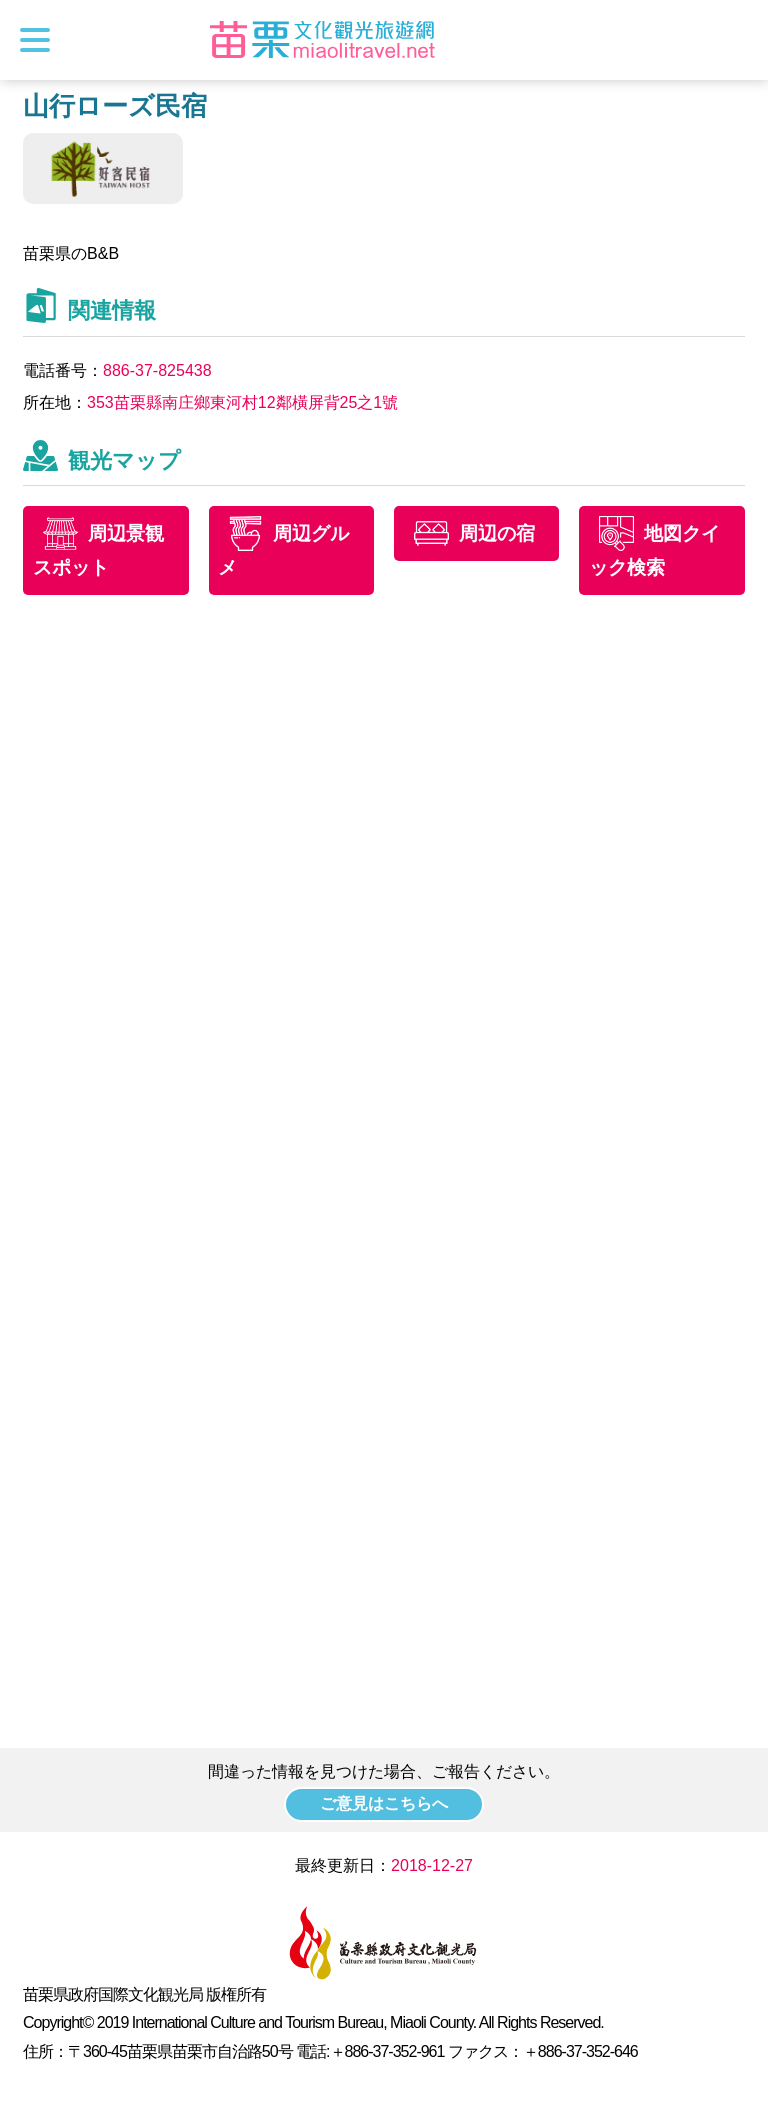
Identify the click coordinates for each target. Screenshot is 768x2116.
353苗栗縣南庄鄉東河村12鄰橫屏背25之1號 (242, 402)
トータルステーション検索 (735, 40)
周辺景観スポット (98, 551)
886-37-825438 (157, 370)
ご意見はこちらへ (384, 1803)
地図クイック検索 (654, 551)
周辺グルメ (284, 551)
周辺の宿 (497, 533)
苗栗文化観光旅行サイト (323, 40)
